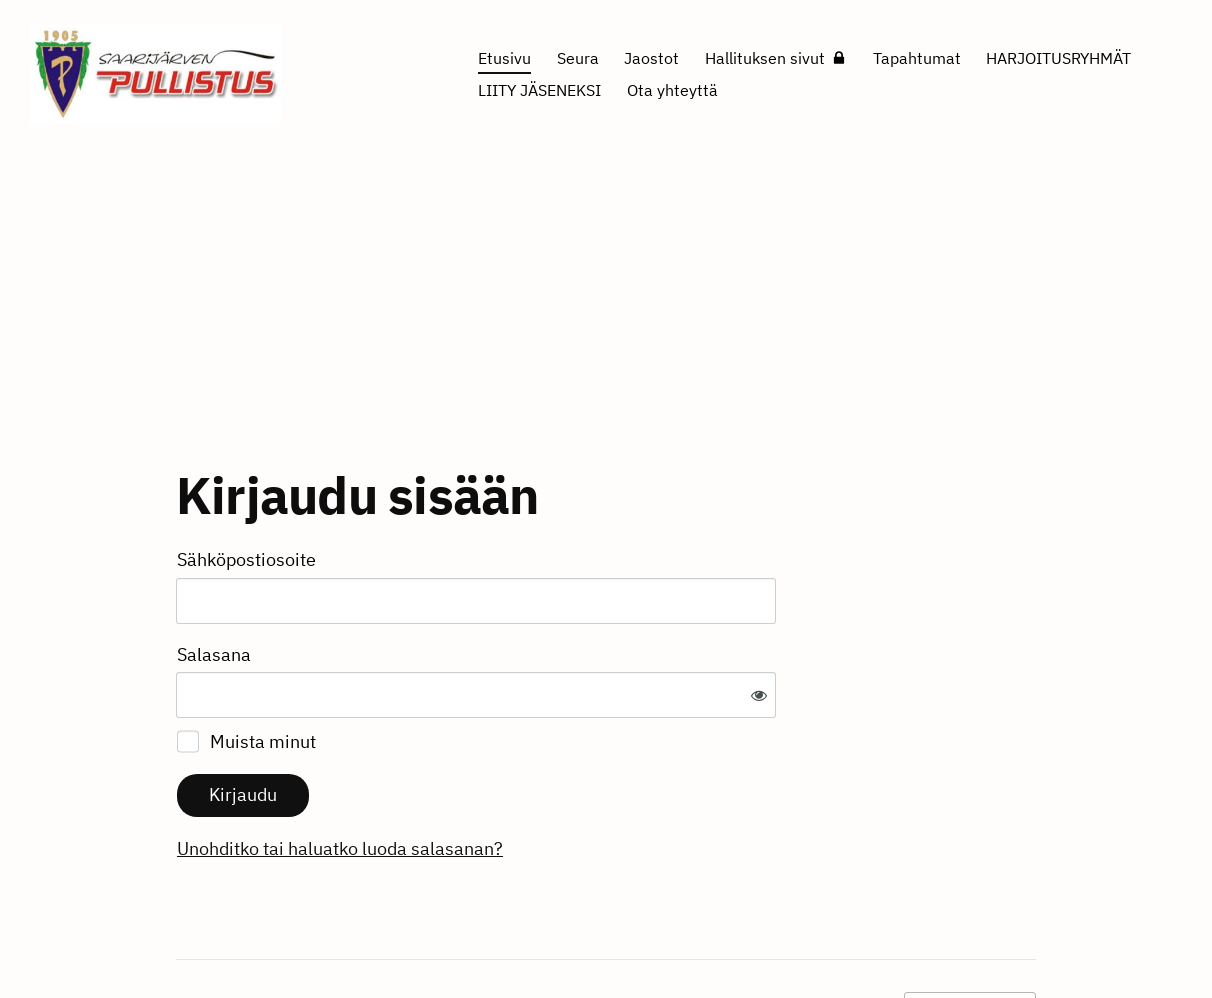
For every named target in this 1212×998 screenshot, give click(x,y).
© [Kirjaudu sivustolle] (184, 941)
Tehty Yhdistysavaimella (970, 940)
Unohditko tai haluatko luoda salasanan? (556, 782)
